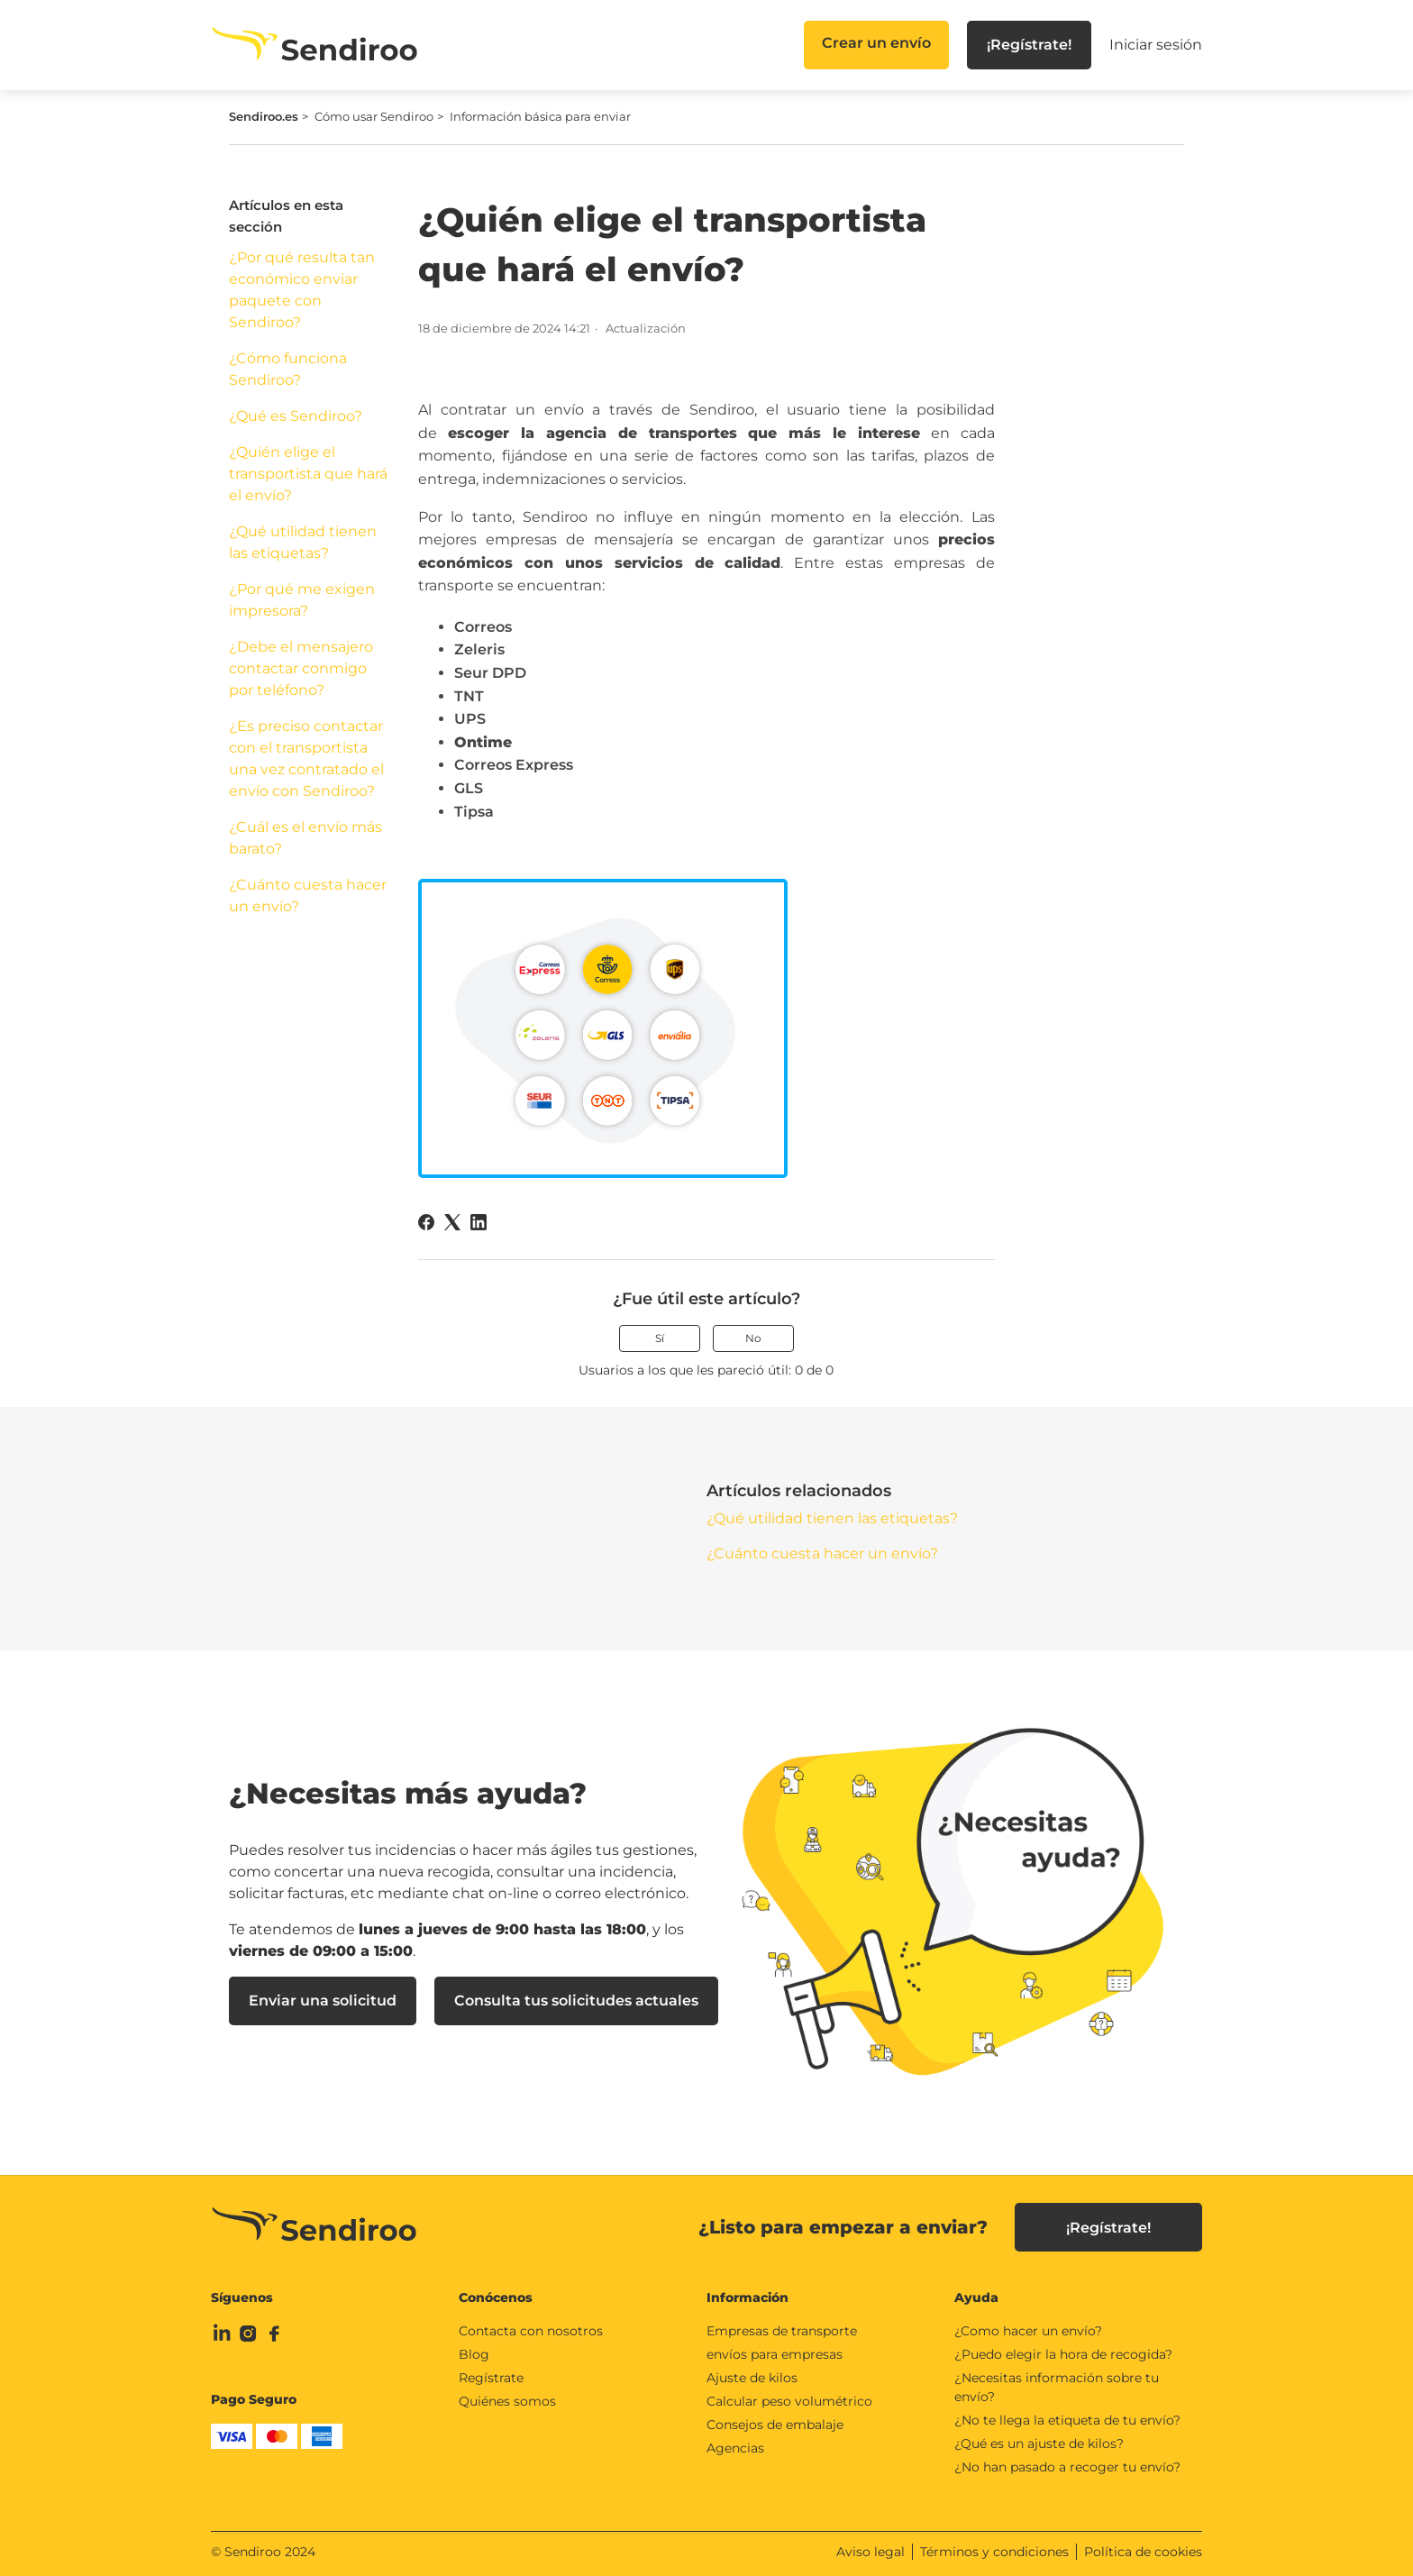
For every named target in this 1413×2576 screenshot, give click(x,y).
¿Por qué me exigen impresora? (302, 599)
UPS (470, 718)
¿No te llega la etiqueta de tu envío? (1067, 2420)
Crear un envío (876, 42)
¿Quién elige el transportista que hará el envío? (308, 473)
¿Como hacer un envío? (1028, 2331)
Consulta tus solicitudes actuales (576, 2000)
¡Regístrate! (1029, 44)
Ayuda (976, 2297)
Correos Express (513, 764)
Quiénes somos (507, 2401)
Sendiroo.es (263, 116)
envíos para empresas (774, 2354)
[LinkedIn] (478, 1222)
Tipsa (474, 811)
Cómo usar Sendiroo (374, 116)
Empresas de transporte (781, 2331)
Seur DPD (490, 672)
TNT (469, 696)
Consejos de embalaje (774, 2424)
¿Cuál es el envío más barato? (305, 837)
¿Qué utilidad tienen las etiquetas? (303, 542)
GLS (468, 788)
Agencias (735, 2448)
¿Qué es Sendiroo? (295, 416)
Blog (474, 2354)
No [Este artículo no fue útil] (753, 1338)
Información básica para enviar (540, 116)
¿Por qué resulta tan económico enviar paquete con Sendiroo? (302, 290)
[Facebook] (426, 1222)
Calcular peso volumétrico (789, 2401)
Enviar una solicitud (323, 2000)
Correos (483, 626)
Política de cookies (1143, 2552)
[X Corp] (452, 1222)
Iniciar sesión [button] (1155, 44)
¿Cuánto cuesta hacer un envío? (308, 895)
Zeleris (479, 649)
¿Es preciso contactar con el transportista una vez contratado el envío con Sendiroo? (306, 758)
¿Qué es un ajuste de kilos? (1039, 2443)
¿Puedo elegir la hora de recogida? (1063, 2354)
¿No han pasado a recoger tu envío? (1067, 2467)
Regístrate (491, 2378)
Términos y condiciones (994, 2552)
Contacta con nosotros (531, 2331)
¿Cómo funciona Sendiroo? (288, 369)
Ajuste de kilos (752, 2378)
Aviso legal (870, 2552)
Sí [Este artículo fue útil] (659, 1338)
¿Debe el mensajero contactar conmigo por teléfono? (301, 668)
